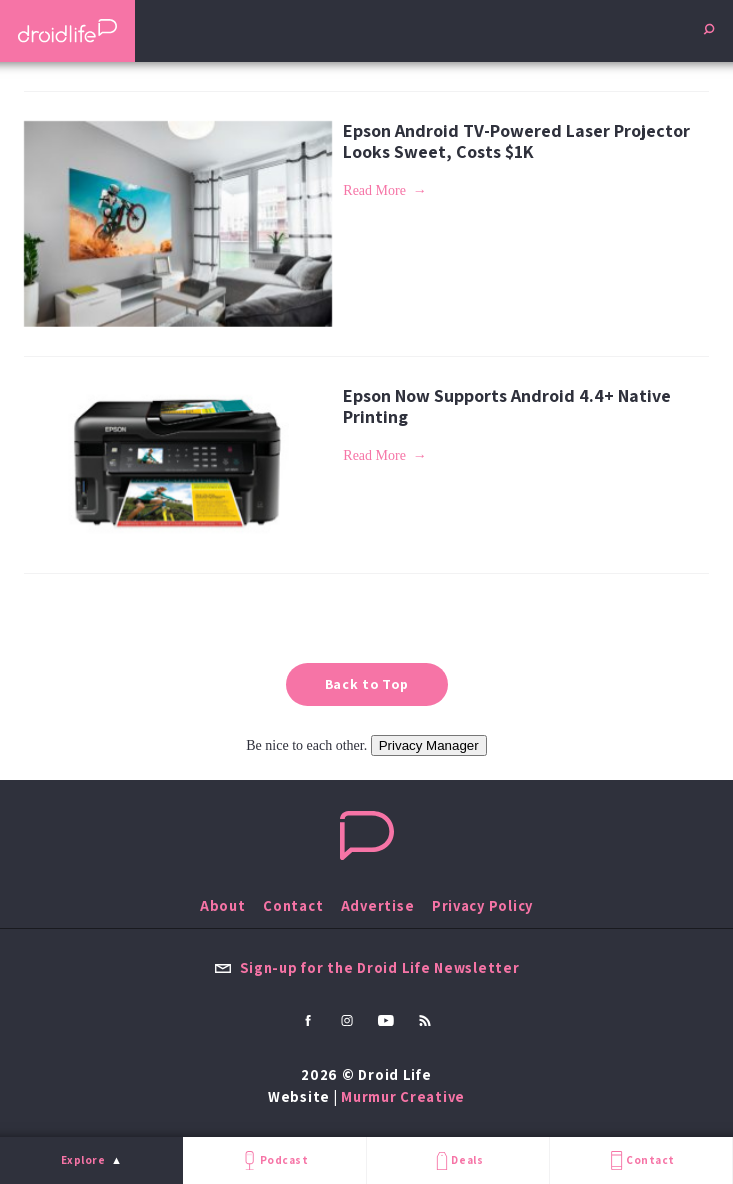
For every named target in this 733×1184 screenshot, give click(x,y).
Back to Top (367, 684)
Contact (641, 1160)
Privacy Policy (482, 905)
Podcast (274, 1160)
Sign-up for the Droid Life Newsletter (367, 967)
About (223, 905)
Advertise (378, 905)
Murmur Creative (403, 1096)
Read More (374, 190)
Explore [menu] (83, 1160)
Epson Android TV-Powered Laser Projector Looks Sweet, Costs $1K (516, 141)
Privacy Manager (429, 745)
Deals (457, 1160)
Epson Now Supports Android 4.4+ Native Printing (507, 406)
